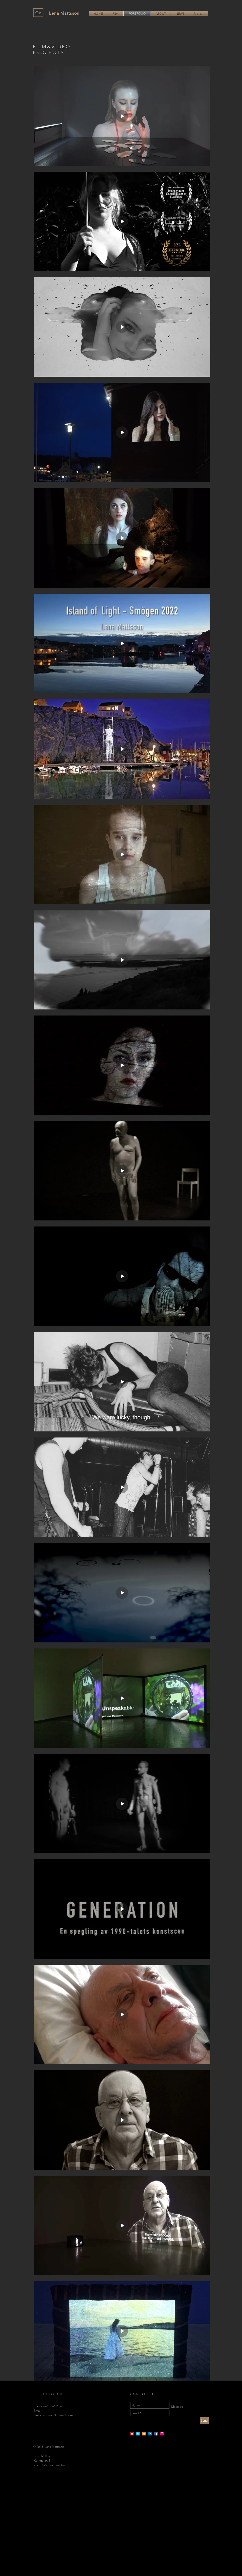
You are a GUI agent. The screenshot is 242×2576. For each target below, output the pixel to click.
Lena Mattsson (64, 13)
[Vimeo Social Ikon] (138, 2433)
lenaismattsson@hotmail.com (53, 2415)
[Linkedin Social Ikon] (150, 2433)
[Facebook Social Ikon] (156, 2433)
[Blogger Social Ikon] (144, 2433)
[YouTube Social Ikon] (132, 2433)
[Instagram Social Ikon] (162, 2433)
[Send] (204, 2420)
